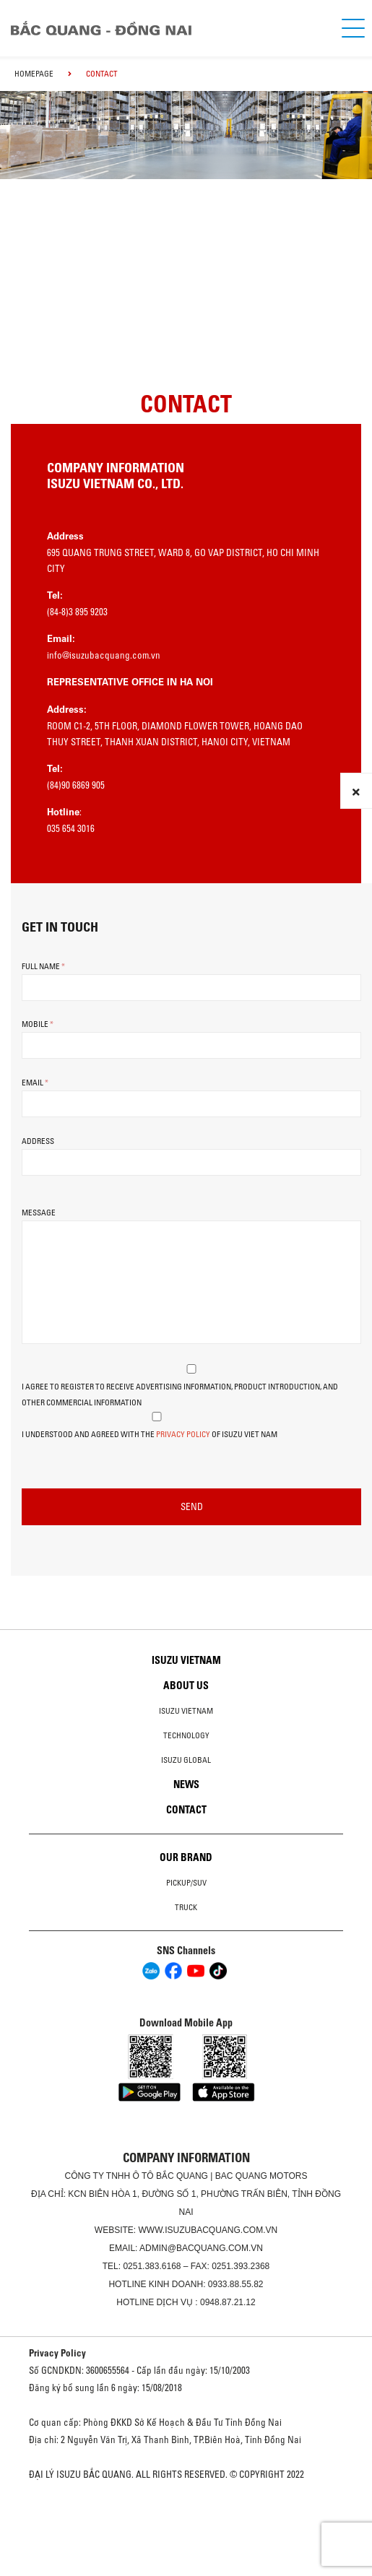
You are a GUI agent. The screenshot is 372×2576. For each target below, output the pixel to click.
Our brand (186, 1857)
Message (39, 1212)
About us (186, 1685)
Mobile (37, 1024)
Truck (186, 1907)
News (186, 1784)
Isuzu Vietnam (186, 1660)
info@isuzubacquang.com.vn (103, 655)
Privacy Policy (183, 1434)
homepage (33, 74)
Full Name (43, 966)
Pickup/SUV (186, 1883)
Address (38, 1141)
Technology (186, 1735)
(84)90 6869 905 (76, 785)
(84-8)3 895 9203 (77, 611)
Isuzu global (186, 1760)
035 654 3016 (71, 828)
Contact (186, 1809)
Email (35, 1082)
